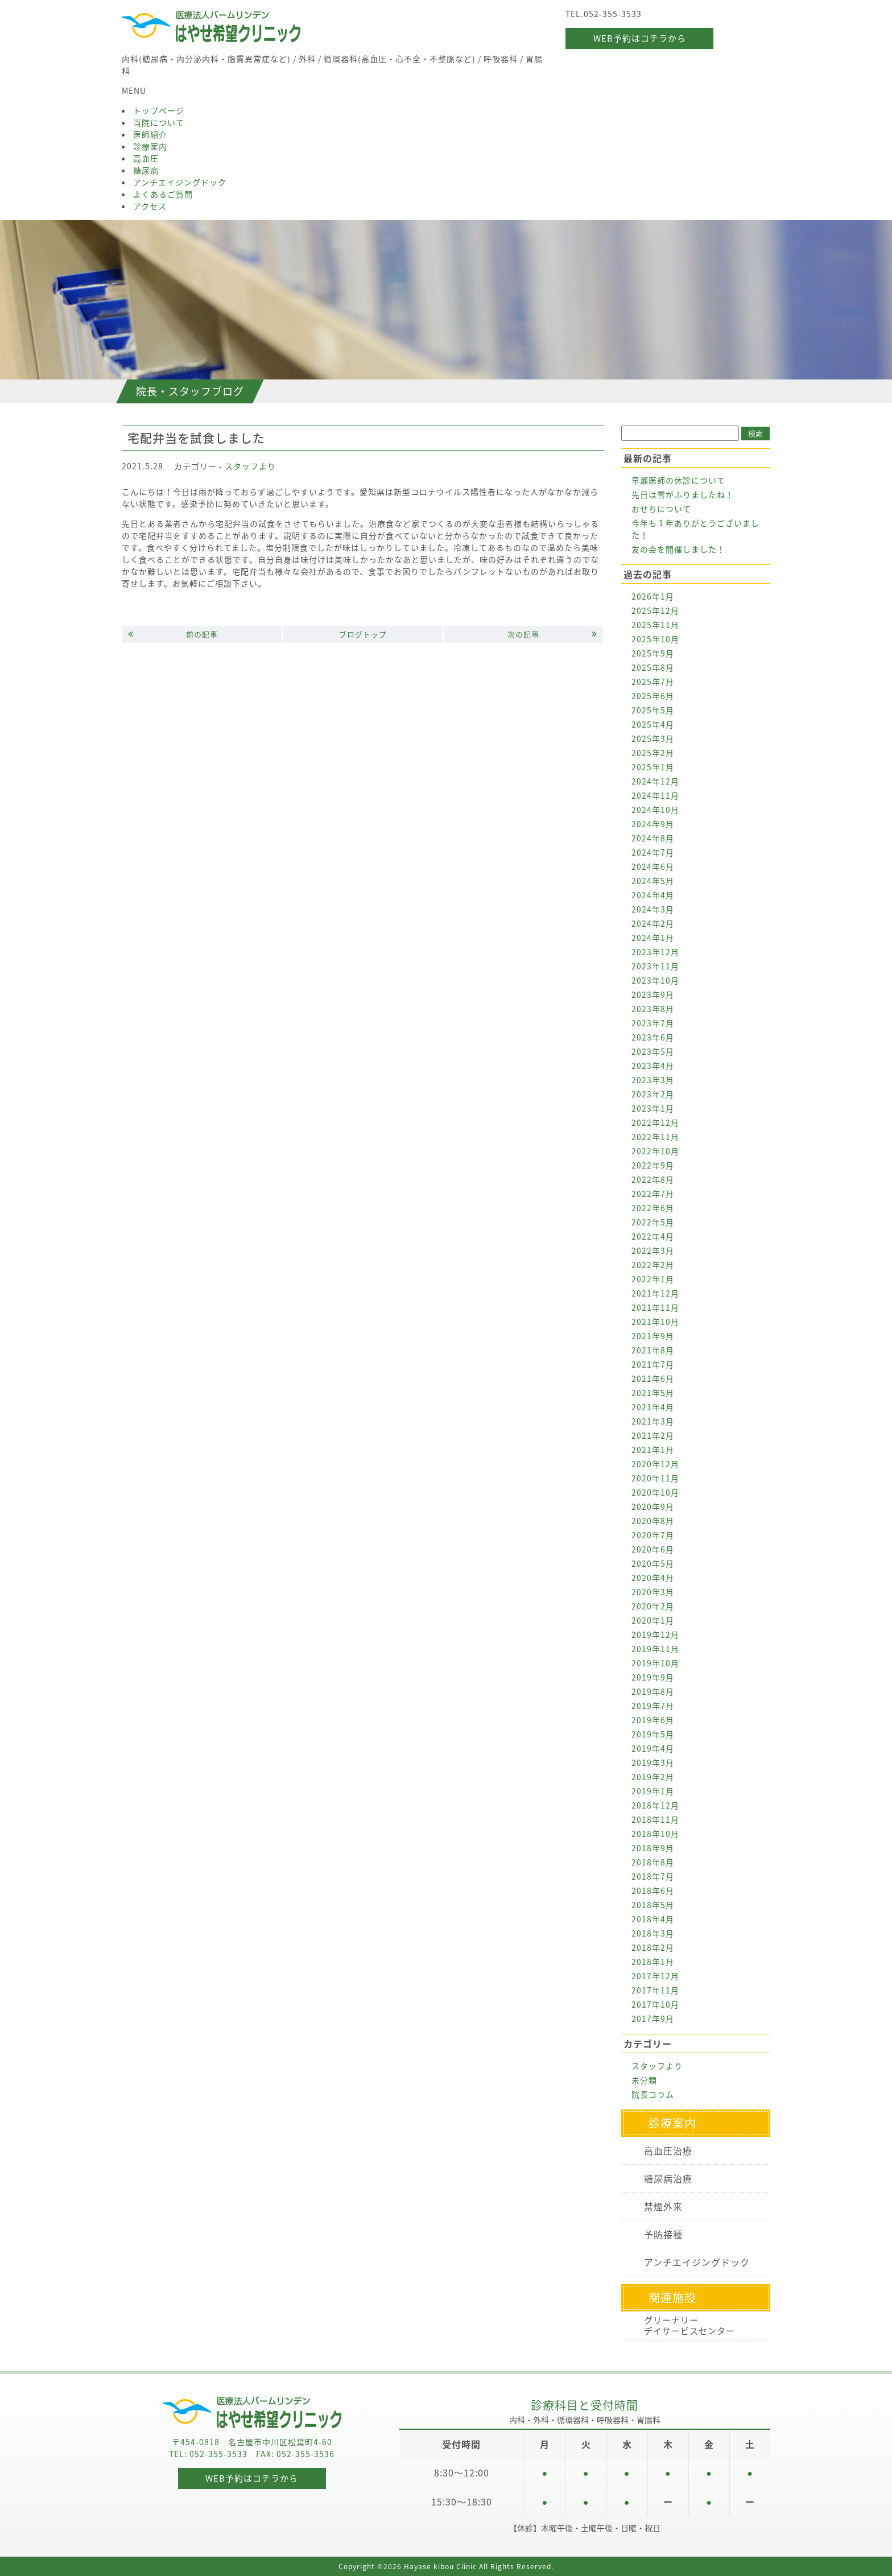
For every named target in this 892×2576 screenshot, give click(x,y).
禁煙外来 (663, 2206)
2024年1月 (652, 937)
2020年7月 (652, 1535)
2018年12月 (655, 1805)
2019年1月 (652, 1791)
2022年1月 (652, 1279)
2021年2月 (652, 1435)
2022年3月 (652, 1250)
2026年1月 (652, 596)
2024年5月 (652, 880)
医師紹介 (150, 134)
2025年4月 (652, 724)
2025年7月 (652, 681)
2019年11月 (655, 1648)
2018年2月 (652, 1947)
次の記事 (552, 634)
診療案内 (150, 146)
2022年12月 (655, 1122)
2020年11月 (655, 1478)
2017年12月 (655, 1975)
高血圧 (146, 158)
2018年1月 (652, 1961)
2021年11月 (655, 1307)
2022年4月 (652, 1236)
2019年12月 (655, 1634)
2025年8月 (652, 667)
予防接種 (663, 2234)
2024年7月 (652, 852)
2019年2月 (652, 1776)
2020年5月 (652, 1563)
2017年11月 (655, 1990)
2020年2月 (652, 1606)
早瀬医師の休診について (678, 480)
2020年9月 (652, 1506)
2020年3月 (652, 1591)
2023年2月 (652, 1094)
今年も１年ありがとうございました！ (695, 528)
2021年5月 (652, 1392)
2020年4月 (652, 1577)
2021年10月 (655, 1321)
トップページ (158, 110)
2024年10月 (655, 809)
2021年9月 (652, 1335)
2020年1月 (652, 1620)
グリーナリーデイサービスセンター (689, 2325)
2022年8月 (652, 1179)
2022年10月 (655, 1151)
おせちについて (661, 508)
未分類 (644, 2080)
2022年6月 (652, 1207)
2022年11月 (655, 1136)
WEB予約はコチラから (639, 38)
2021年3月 (652, 1421)
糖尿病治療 (668, 2178)
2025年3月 (652, 738)
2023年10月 (655, 980)
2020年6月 (652, 1549)
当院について (158, 122)
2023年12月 (655, 951)
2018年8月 (652, 1862)
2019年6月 (652, 1719)
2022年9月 (652, 1165)
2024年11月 (655, 795)
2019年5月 (652, 1734)
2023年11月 (655, 966)
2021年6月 (652, 1378)
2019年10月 (655, 1663)
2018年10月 (655, 1833)
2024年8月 (652, 838)
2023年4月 (652, 1065)
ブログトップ (363, 634)
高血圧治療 (668, 2150)
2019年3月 (652, 1762)
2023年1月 (652, 1108)
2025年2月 (652, 752)
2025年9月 (652, 653)
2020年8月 (652, 1520)
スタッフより (250, 466)
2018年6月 (652, 1890)
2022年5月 (652, 1222)
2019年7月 (652, 1705)
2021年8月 (652, 1350)
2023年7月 (652, 1023)
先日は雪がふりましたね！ (682, 494)
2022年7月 (652, 1193)
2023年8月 (652, 1008)
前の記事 (173, 634)
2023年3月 (652, 1079)
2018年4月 (652, 1919)
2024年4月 (652, 895)
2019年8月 (652, 1691)
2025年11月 (655, 624)
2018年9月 (652, 1847)
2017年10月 (655, 2004)
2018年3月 (652, 1933)
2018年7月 (652, 1876)
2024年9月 (652, 823)
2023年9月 (652, 994)
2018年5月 (652, 1904)
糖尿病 (146, 170)
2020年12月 (655, 1463)
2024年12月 (655, 781)
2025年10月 (655, 639)
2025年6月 (652, 695)
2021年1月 (652, 1449)
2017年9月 (652, 2018)
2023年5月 (652, 1051)
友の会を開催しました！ (678, 549)
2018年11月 (655, 1819)
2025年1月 (652, 767)
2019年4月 (652, 1748)
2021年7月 (652, 1364)
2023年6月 (652, 1037)
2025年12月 (655, 610)
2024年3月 (652, 909)
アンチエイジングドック (179, 182)
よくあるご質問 (163, 194)
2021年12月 (655, 1293)
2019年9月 (652, 1677)
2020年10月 (655, 1492)
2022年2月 (652, 1264)
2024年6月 (652, 866)
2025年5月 (652, 710)
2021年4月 (652, 1407)
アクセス (150, 206)
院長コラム (652, 2094)
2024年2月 (652, 923)
